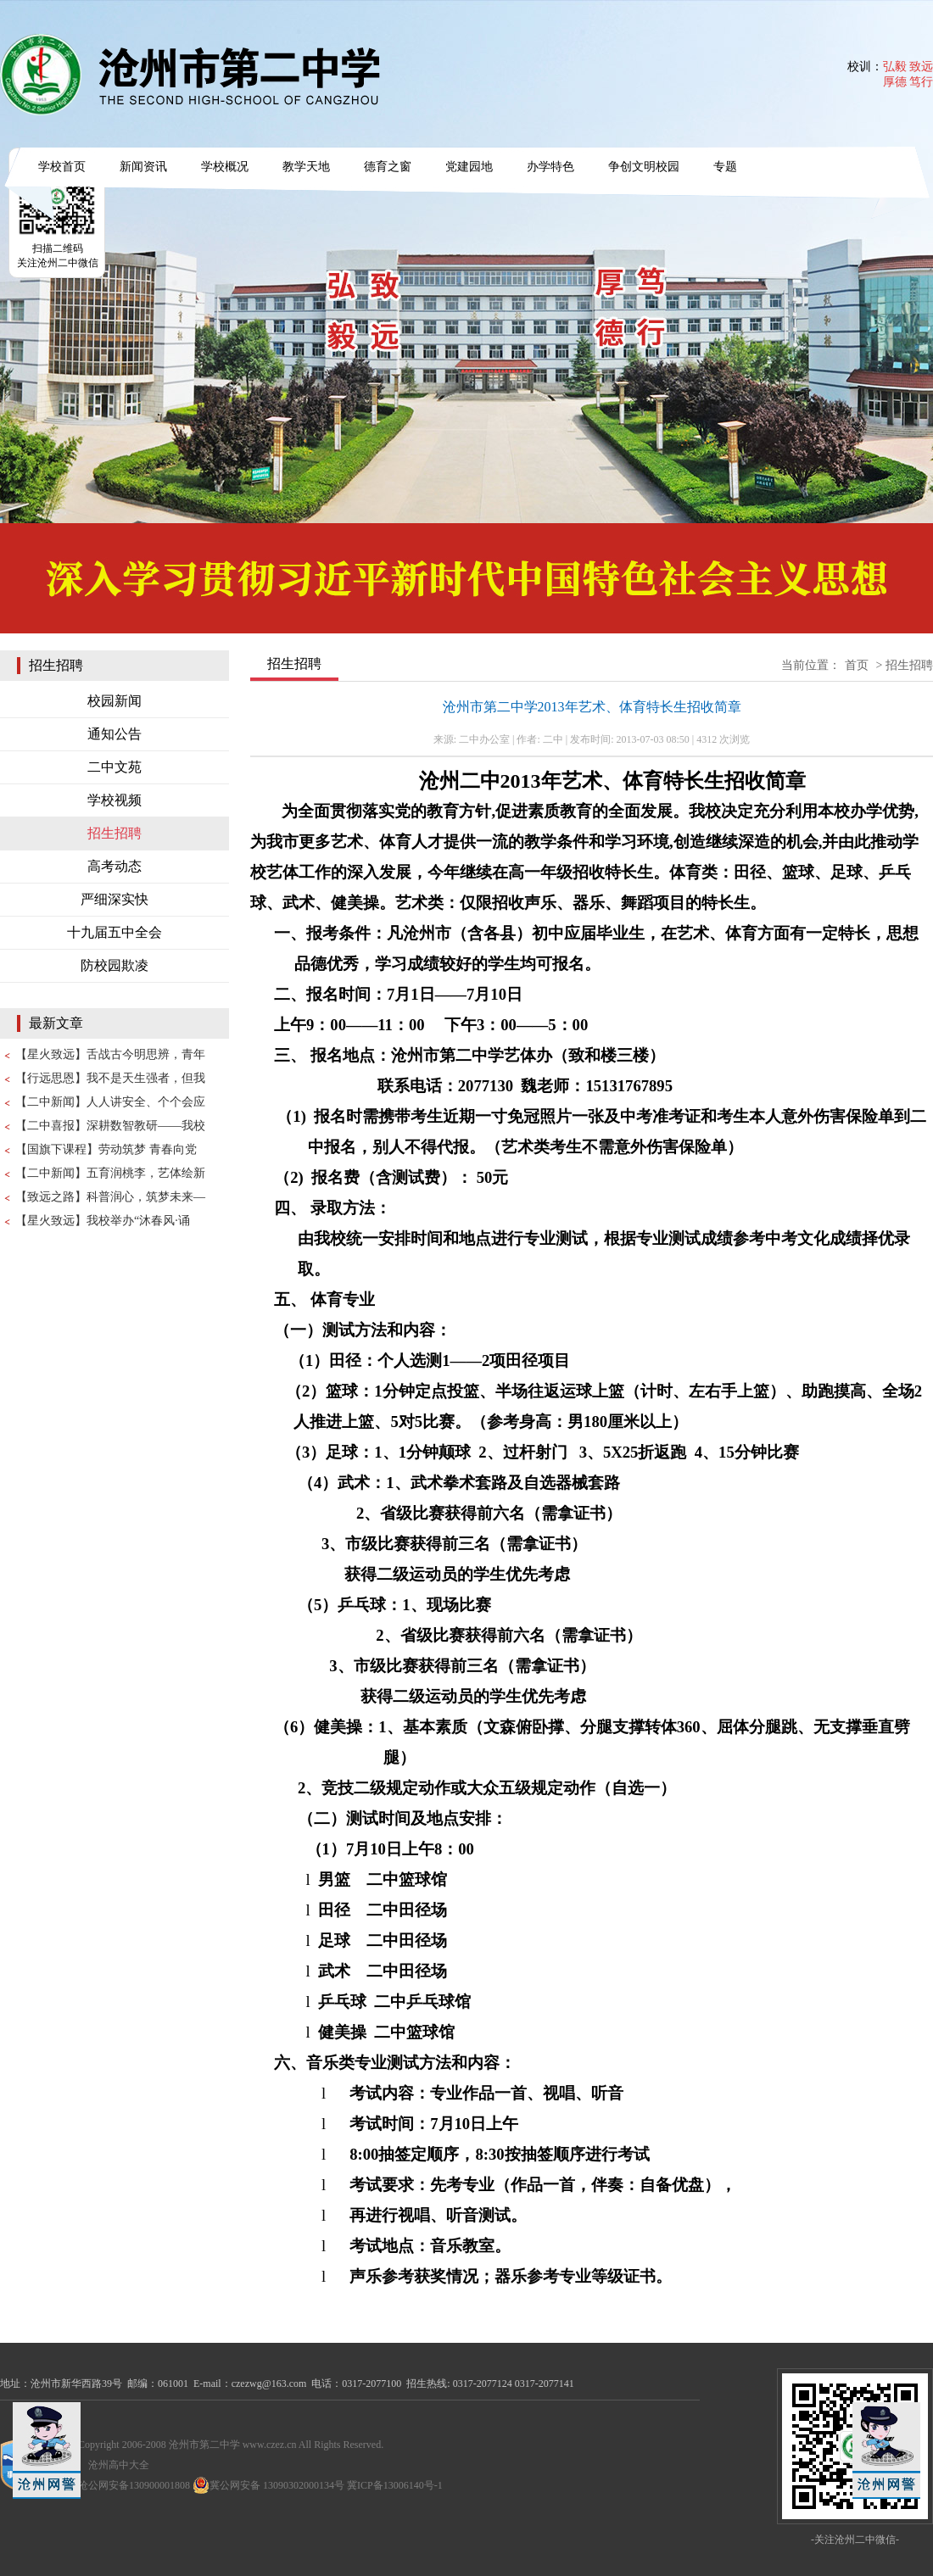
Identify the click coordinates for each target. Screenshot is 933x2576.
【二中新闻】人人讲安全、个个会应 (110, 1102)
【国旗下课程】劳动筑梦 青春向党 (106, 1149)
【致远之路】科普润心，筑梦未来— (110, 1196)
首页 (857, 665)
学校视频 (114, 800)
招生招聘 (114, 833)
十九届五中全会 (114, 932)
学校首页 (62, 166)
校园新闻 (114, 701)
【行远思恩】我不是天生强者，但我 (110, 1078)
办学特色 (550, 166)
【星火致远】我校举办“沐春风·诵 (102, 1220)
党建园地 (469, 166)
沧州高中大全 (118, 2465)
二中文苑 (114, 767)
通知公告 (114, 734)
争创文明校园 (643, 166)
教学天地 (306, 166)
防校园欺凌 (114, 965)
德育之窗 (387, 166)
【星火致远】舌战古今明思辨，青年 (110, 1054)
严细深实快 (114, 899)
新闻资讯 (143, 166)
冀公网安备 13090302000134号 (268, 2485)
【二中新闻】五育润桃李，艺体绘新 (110, 1173)
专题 (725, 166)
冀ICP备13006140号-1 (395, 2485)
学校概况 (225, 166)
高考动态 (114, 866)
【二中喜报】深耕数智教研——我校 (110, 1125)
